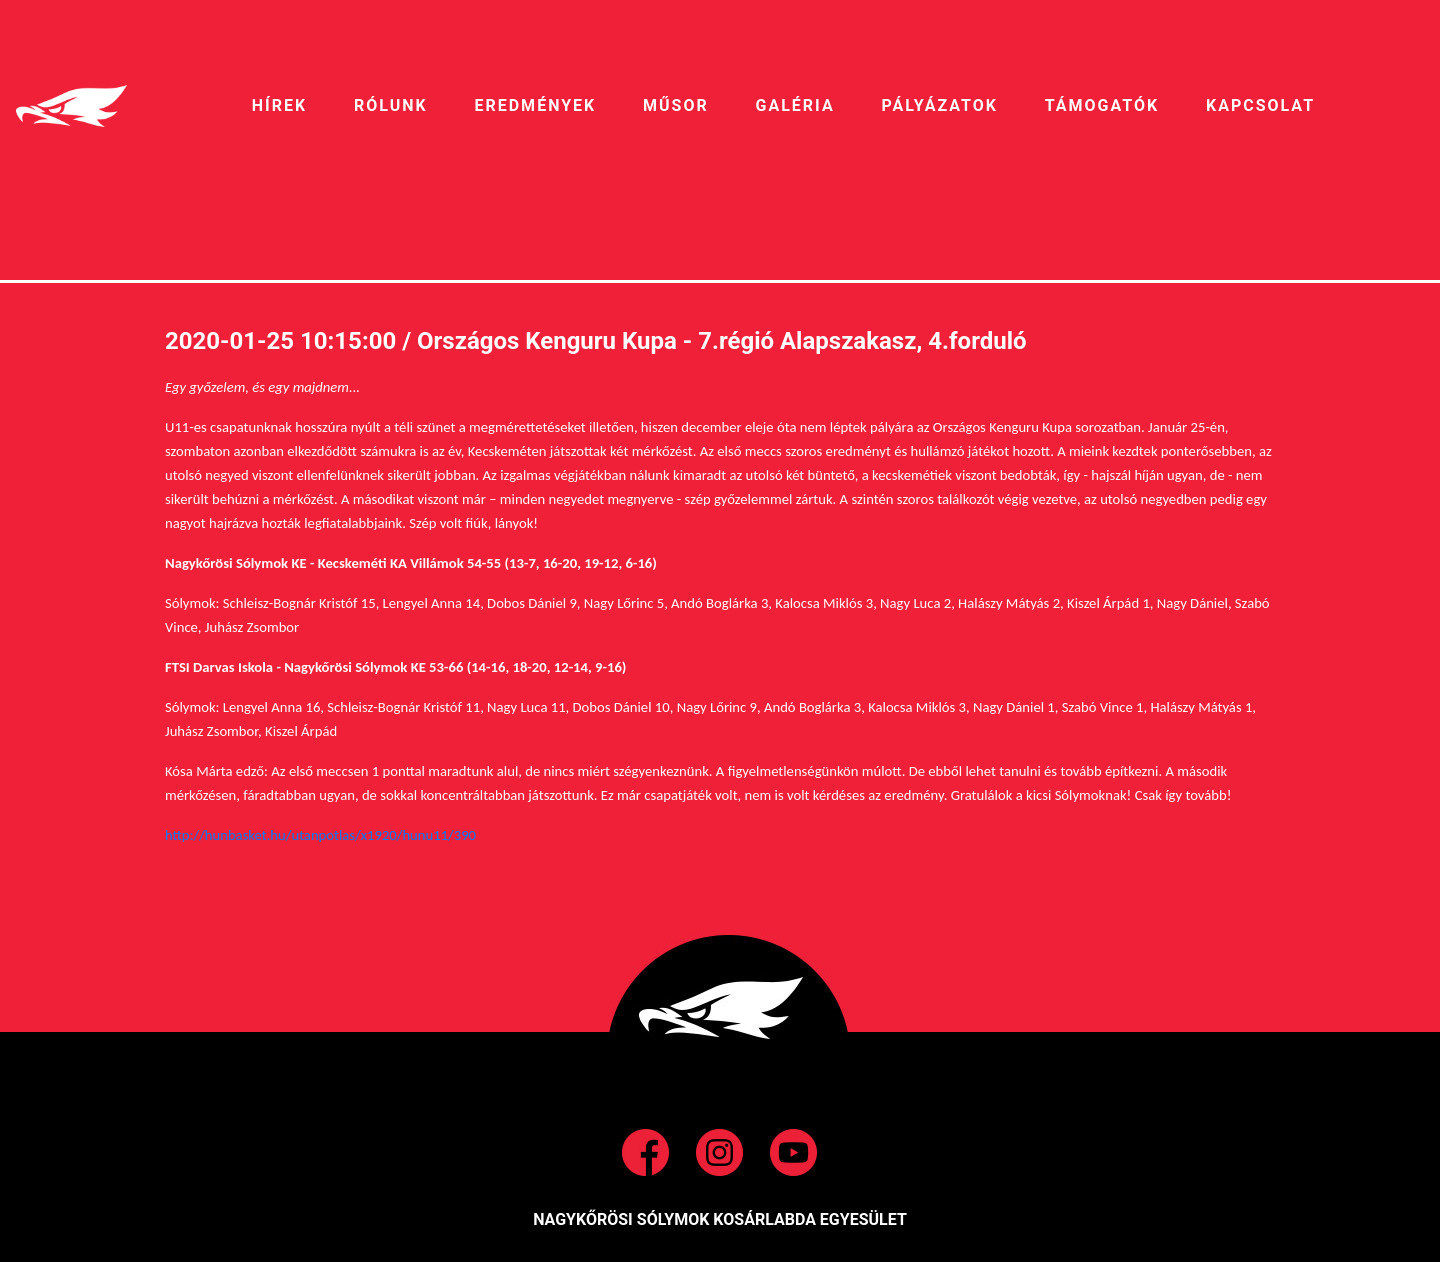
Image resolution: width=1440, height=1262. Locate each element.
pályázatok (939, 105)
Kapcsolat (1260, 105)
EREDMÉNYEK (535, 105)
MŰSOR (676, 105)
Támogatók (1102, 105)
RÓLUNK (391, 105)
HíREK (279, 105)
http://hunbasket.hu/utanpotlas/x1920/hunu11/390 (320, 835)
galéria (795, 105)
